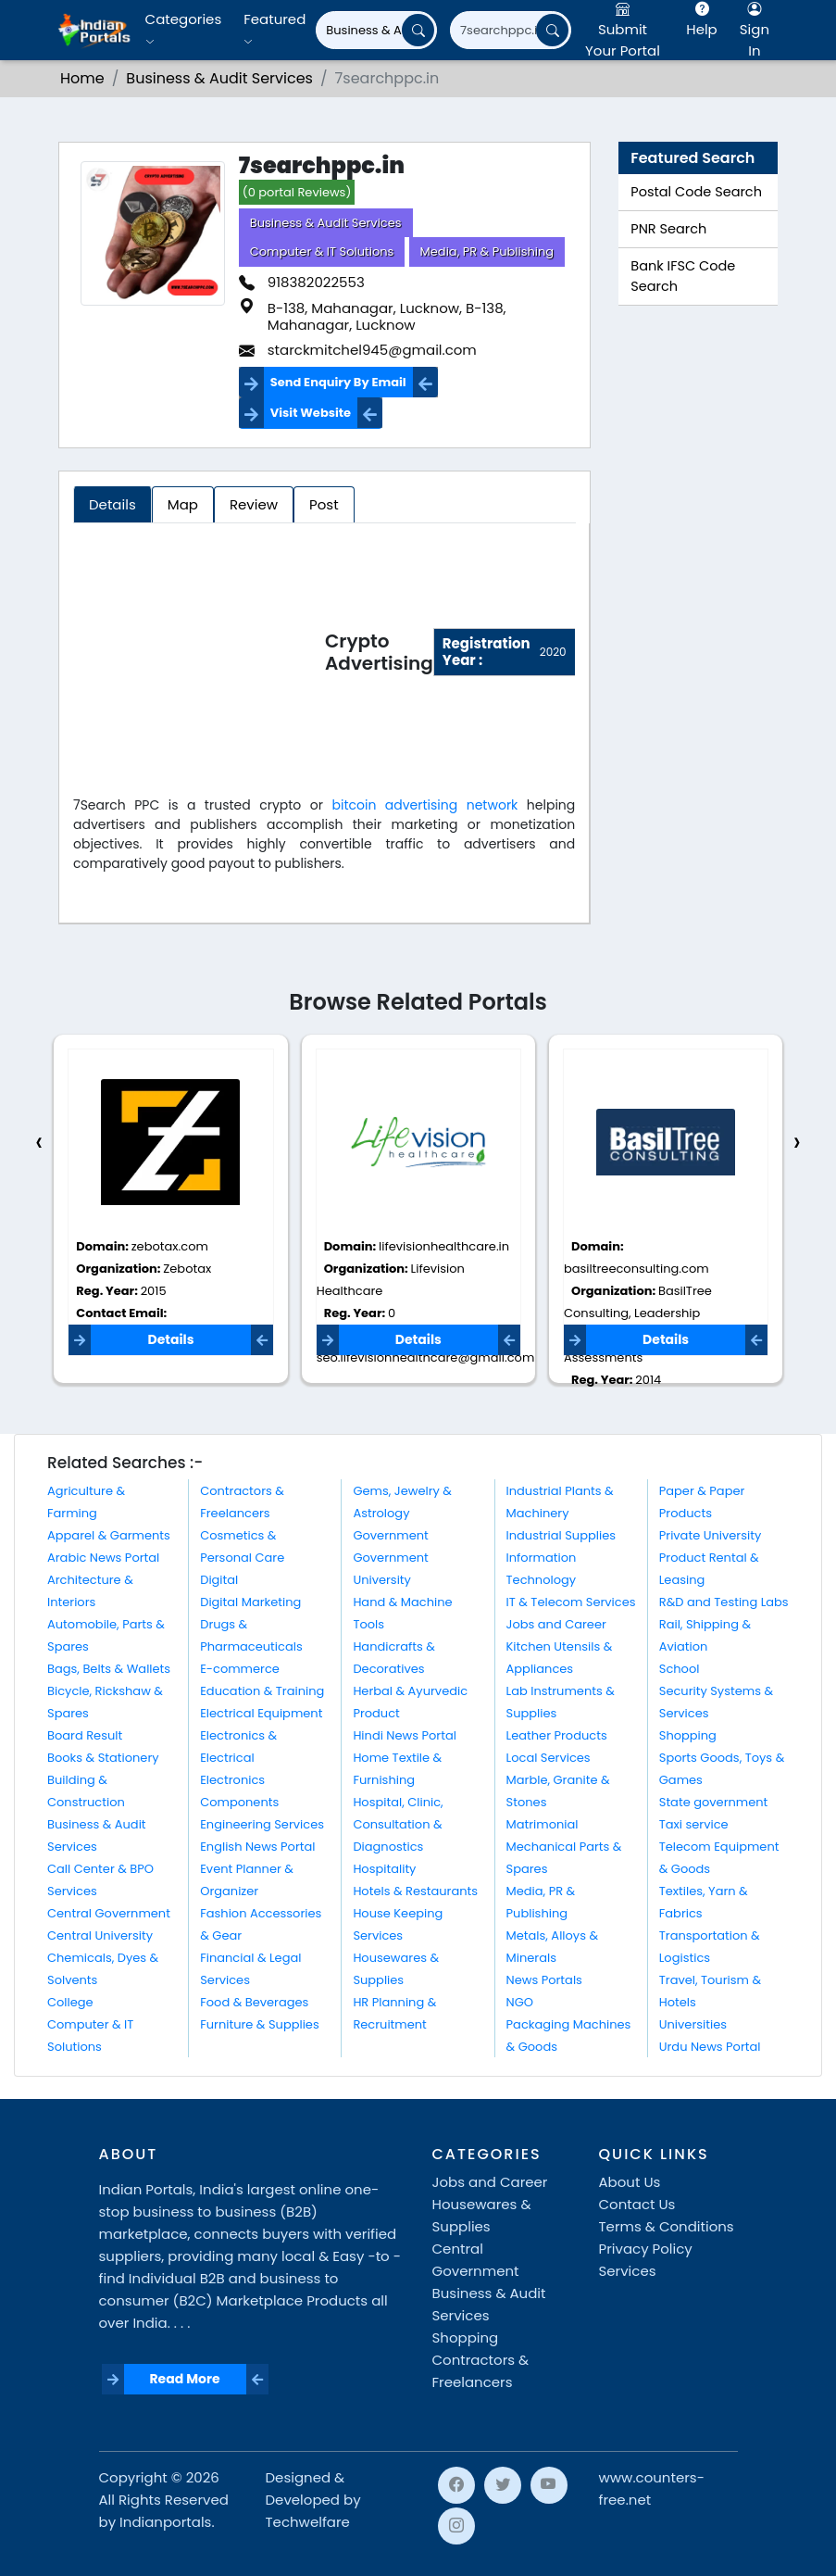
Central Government (108, 1913)
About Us (630, 2182)
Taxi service (694, 1824)
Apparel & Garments (108, 1535)
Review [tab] (254, 504)
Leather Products (556, 1735)
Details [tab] (112, 504)
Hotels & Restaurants (415, 1891)
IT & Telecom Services (571, 1602)
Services (627, 2271)
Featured (274, 29)
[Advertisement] (199, 656)
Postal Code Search (696, 191)
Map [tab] (183, 504)
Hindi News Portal (404, 1735)
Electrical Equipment (261, 1713)
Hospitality (384, 1869)
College (70, 2002)
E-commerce (240, 1669)
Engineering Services (262, 1824)
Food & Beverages (254, 2002)
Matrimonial (542, 1824)
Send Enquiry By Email (338, 382)
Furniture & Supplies (259, 2024)
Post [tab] (324, 504)
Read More (184, 2378)
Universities (693, 2024)
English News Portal (257, 1846)
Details (170, 1339)
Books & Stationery (103, 1757)
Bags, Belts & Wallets (108, 1669)
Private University (710, 1535)
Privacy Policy (646, 2248)
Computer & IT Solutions (322, 251)
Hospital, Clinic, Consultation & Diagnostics (398, 1824)
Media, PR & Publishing (487, 251)
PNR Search (668, 229)
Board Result (84, 1735)
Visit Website (310, 412)
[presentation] (39, 1142)
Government (390, 1535)
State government (713, 1802)
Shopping (688, 1735)
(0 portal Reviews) (297, 192)
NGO (519, 2002)
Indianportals (165, 2522)
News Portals (544, 1980)
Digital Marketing (250, 1602)
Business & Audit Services (326, 223)
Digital (219, 1580)
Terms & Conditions (666, 2226)
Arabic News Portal (103, 1557)
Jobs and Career (556, 1624)
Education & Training (262, 1691)
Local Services (548, 1757)
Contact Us (637, 2204)
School (679, 1669)
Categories (183, 29)
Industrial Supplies (561, 1535)
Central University (100, 1935)
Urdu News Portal (710, 2046)
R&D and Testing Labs (724, 1602)
